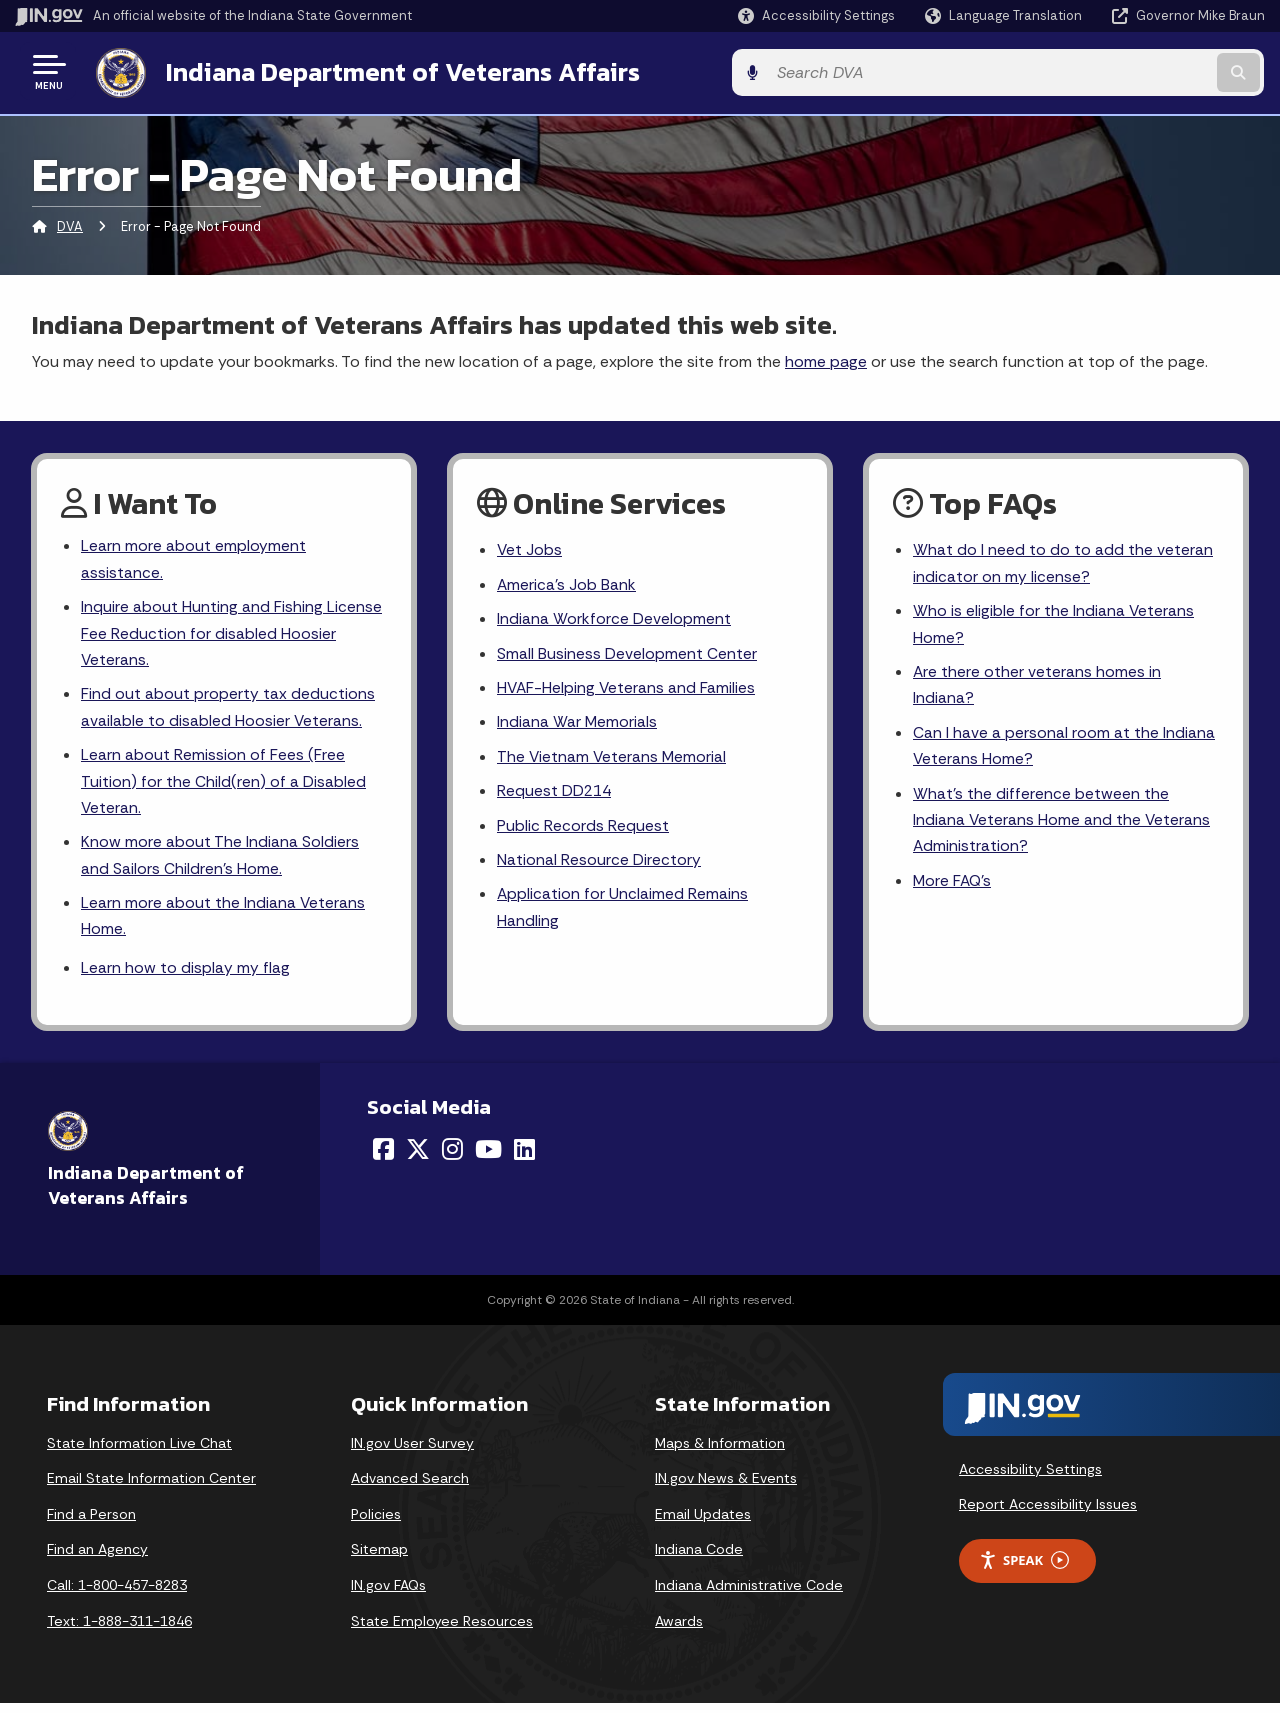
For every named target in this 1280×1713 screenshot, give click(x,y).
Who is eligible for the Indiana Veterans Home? (1054, 624)
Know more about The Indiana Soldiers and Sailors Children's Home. (220, 862)
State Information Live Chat (139, 1452)
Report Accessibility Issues (1048, 1513)
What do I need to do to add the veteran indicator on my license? (1063, 562)
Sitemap (379, 1559)
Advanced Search (410, 1488)
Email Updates (703, 1523)
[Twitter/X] (418, 1159)
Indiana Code (699, 1559)
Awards (679, 1630)
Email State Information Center (151, 1488)
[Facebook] (383, 1159)
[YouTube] (488, 1159)
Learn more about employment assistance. (193, 558)
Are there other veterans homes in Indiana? (1037, 687)
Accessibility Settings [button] (1030, 1478)
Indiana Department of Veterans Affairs (399, 71)
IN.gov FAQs (388, 1594)
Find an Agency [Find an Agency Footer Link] (97, 1559)
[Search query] (1122, 71)
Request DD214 (555, 794)
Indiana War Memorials (577, 724)
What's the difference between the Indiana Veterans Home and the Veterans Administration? (1062, 824)
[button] (816, 15)
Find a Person (91, 1523)
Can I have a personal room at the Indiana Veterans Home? (1064, 749)
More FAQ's (953, 887)
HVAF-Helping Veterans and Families (627, 689)
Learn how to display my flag (185, 976)
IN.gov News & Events (726, 1488)
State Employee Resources (442, 1630)
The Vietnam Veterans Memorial (613, 759)
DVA (70, 224)
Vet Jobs (530, 548)
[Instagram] (452, 1159)
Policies (376, 1523)
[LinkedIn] (524, 1159)
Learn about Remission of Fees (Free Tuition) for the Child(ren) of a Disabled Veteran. (223, 785)
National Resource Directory (599, 864)
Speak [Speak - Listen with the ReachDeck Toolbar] (1024, 1569)
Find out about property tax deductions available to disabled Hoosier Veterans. (228, 710)
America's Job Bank (567, 583)
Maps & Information (720, 1452)
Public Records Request (583, 829)
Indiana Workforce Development (614, 618)
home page (826, 358)
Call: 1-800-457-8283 (117, 1594)
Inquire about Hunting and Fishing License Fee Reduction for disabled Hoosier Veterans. (231, 633)
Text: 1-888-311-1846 (119, 1630)
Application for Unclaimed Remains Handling (623, 914)
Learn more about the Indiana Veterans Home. (223, 924)
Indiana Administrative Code (749, 1594)
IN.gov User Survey (412, 1452)
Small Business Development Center (627, 653)
